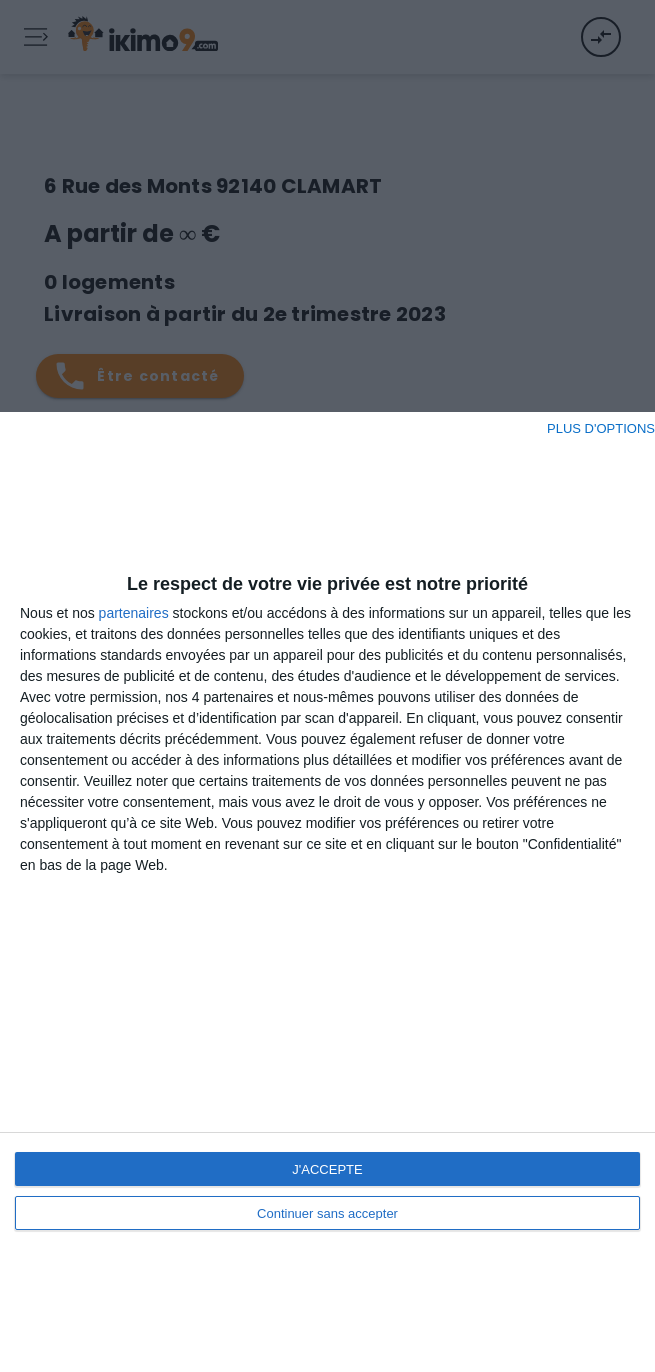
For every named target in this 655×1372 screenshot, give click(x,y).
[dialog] (327, 892)
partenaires (134, 613)
